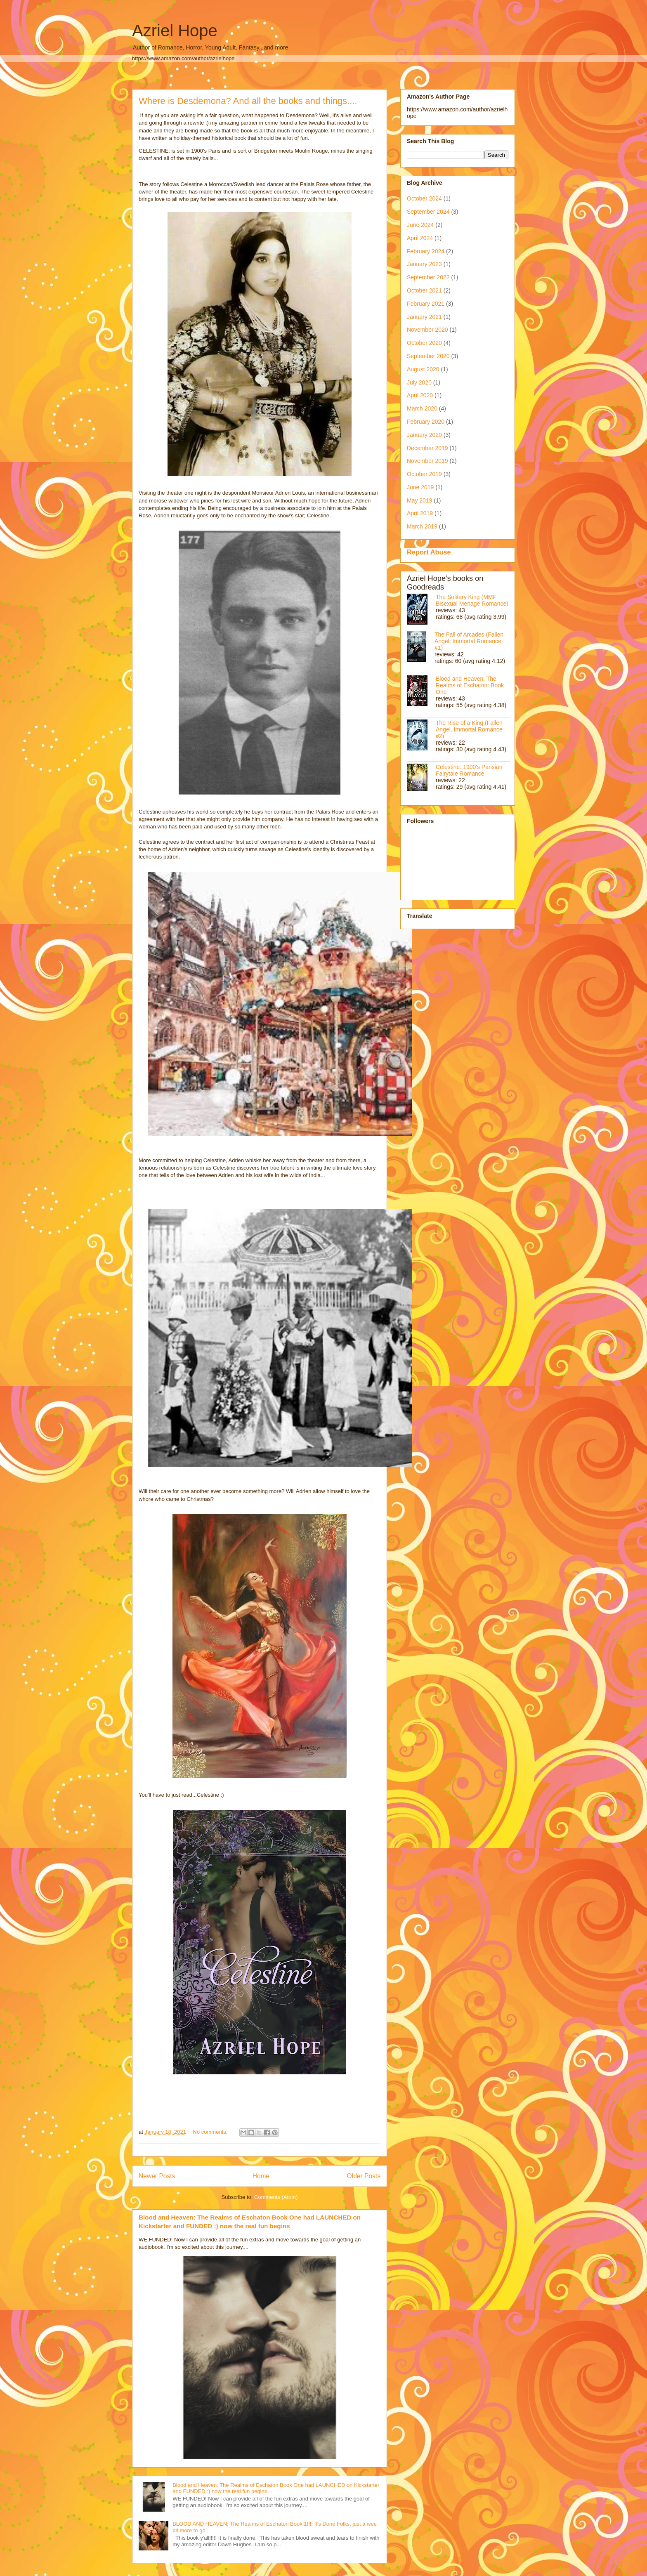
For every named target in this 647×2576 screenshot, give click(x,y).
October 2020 (424, 343)
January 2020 (424, 435)
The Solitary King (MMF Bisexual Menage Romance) (472, 600)
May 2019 (419, 500)
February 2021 (425, 303)
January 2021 (424, 317)
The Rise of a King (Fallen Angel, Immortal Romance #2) (469, 729)
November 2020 (427, 329)
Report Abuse (429, 552)
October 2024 (424, 198)
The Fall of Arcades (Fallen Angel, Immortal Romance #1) (468, 641)
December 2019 (427, 448)
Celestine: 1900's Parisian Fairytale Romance (469, 770)
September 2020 (428, 356)
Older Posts (363, 2176)
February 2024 (425, 251)
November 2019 (427, 461)
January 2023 (424, 264)
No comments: (211, 2132)
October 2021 (424, 290)
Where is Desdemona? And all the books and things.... (248, 101)
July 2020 (419, 382)
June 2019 (420, 487)
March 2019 (422, 526)
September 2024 (428, 211)
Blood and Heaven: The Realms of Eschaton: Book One (470, 685)
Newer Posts (157, 2176)
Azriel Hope (174, 30)
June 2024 (420, 225)
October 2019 (424, 474)
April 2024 (420, 238)
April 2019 (420, 513)
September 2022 (428, 277)
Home (261, 2176)
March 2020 (422, 408)
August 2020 (423, 369)
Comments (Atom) (276, 2197)
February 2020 (425, 421)
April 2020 (420, 395)
